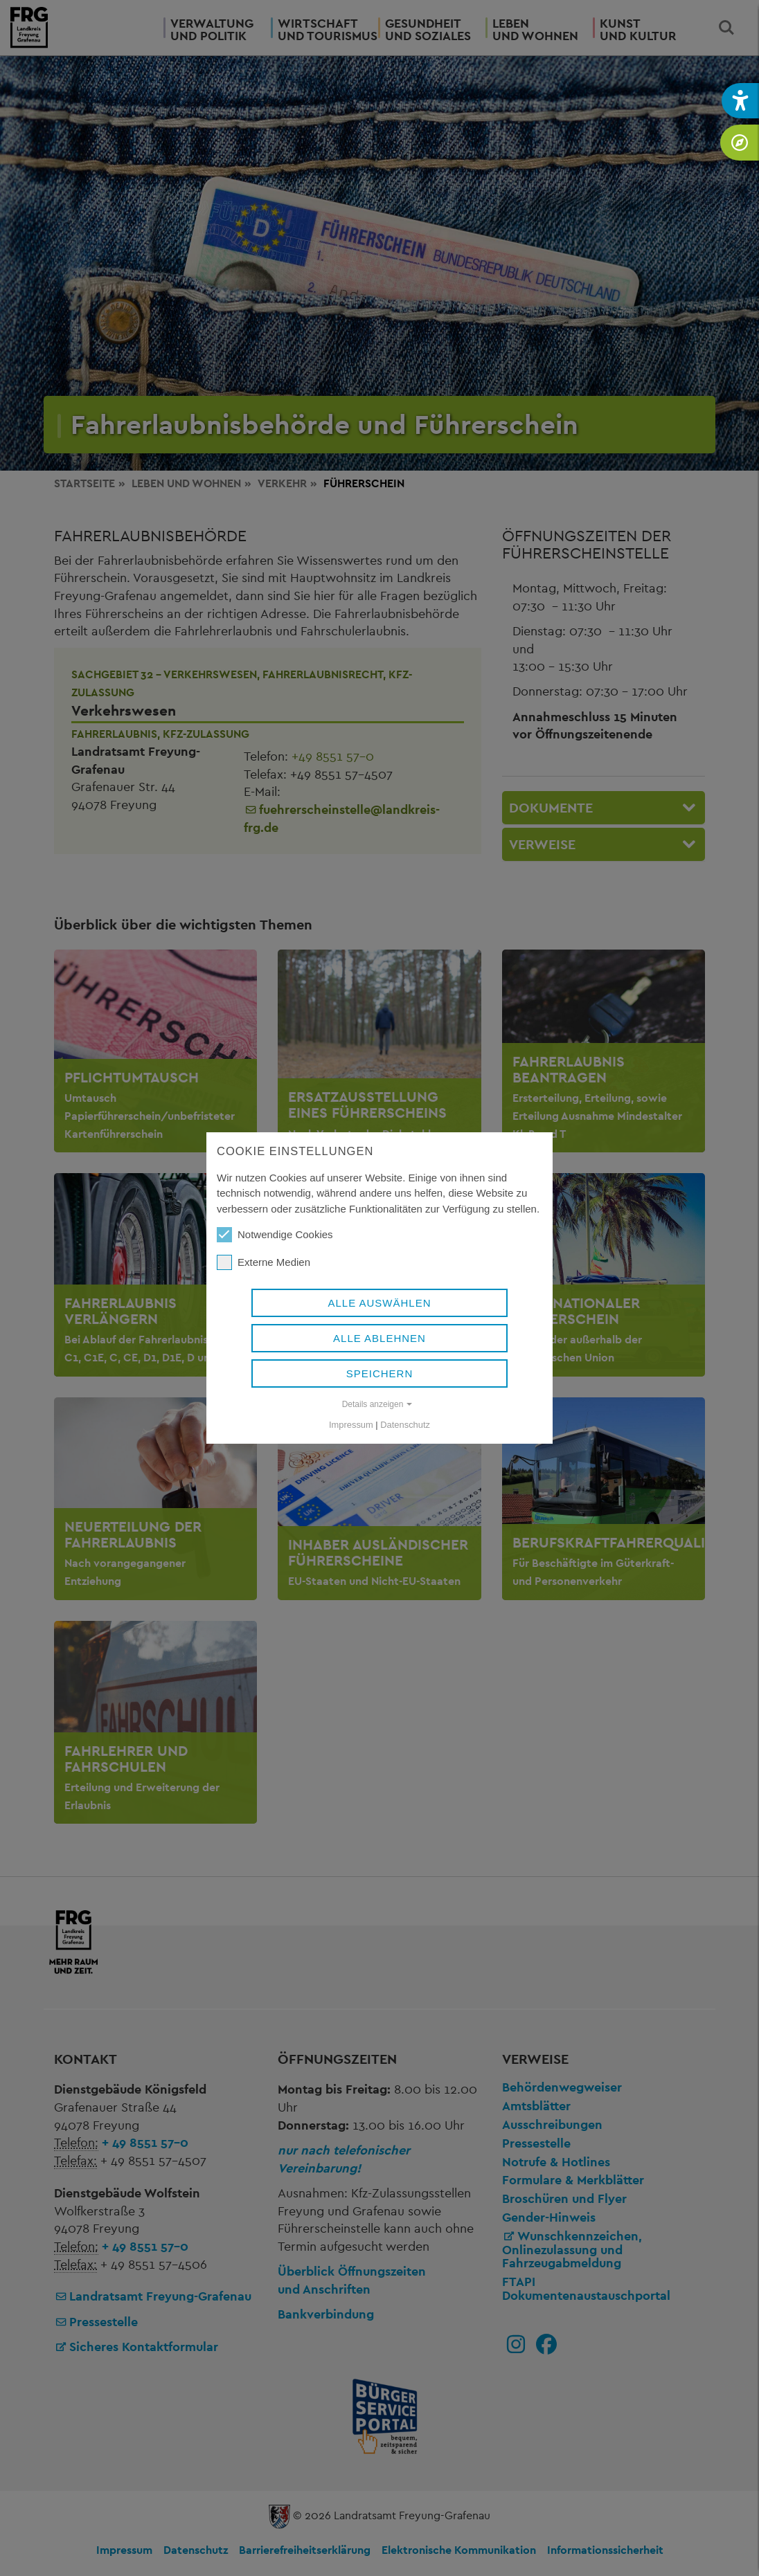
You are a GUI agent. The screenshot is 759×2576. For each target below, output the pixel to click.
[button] (740, 100)
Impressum (351, 1424)
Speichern (379, 1373)
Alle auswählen (379, 1303)
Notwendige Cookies (275, 1234)
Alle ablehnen (379, 1338)
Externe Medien (263, 1262)
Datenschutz (405, 1424)
